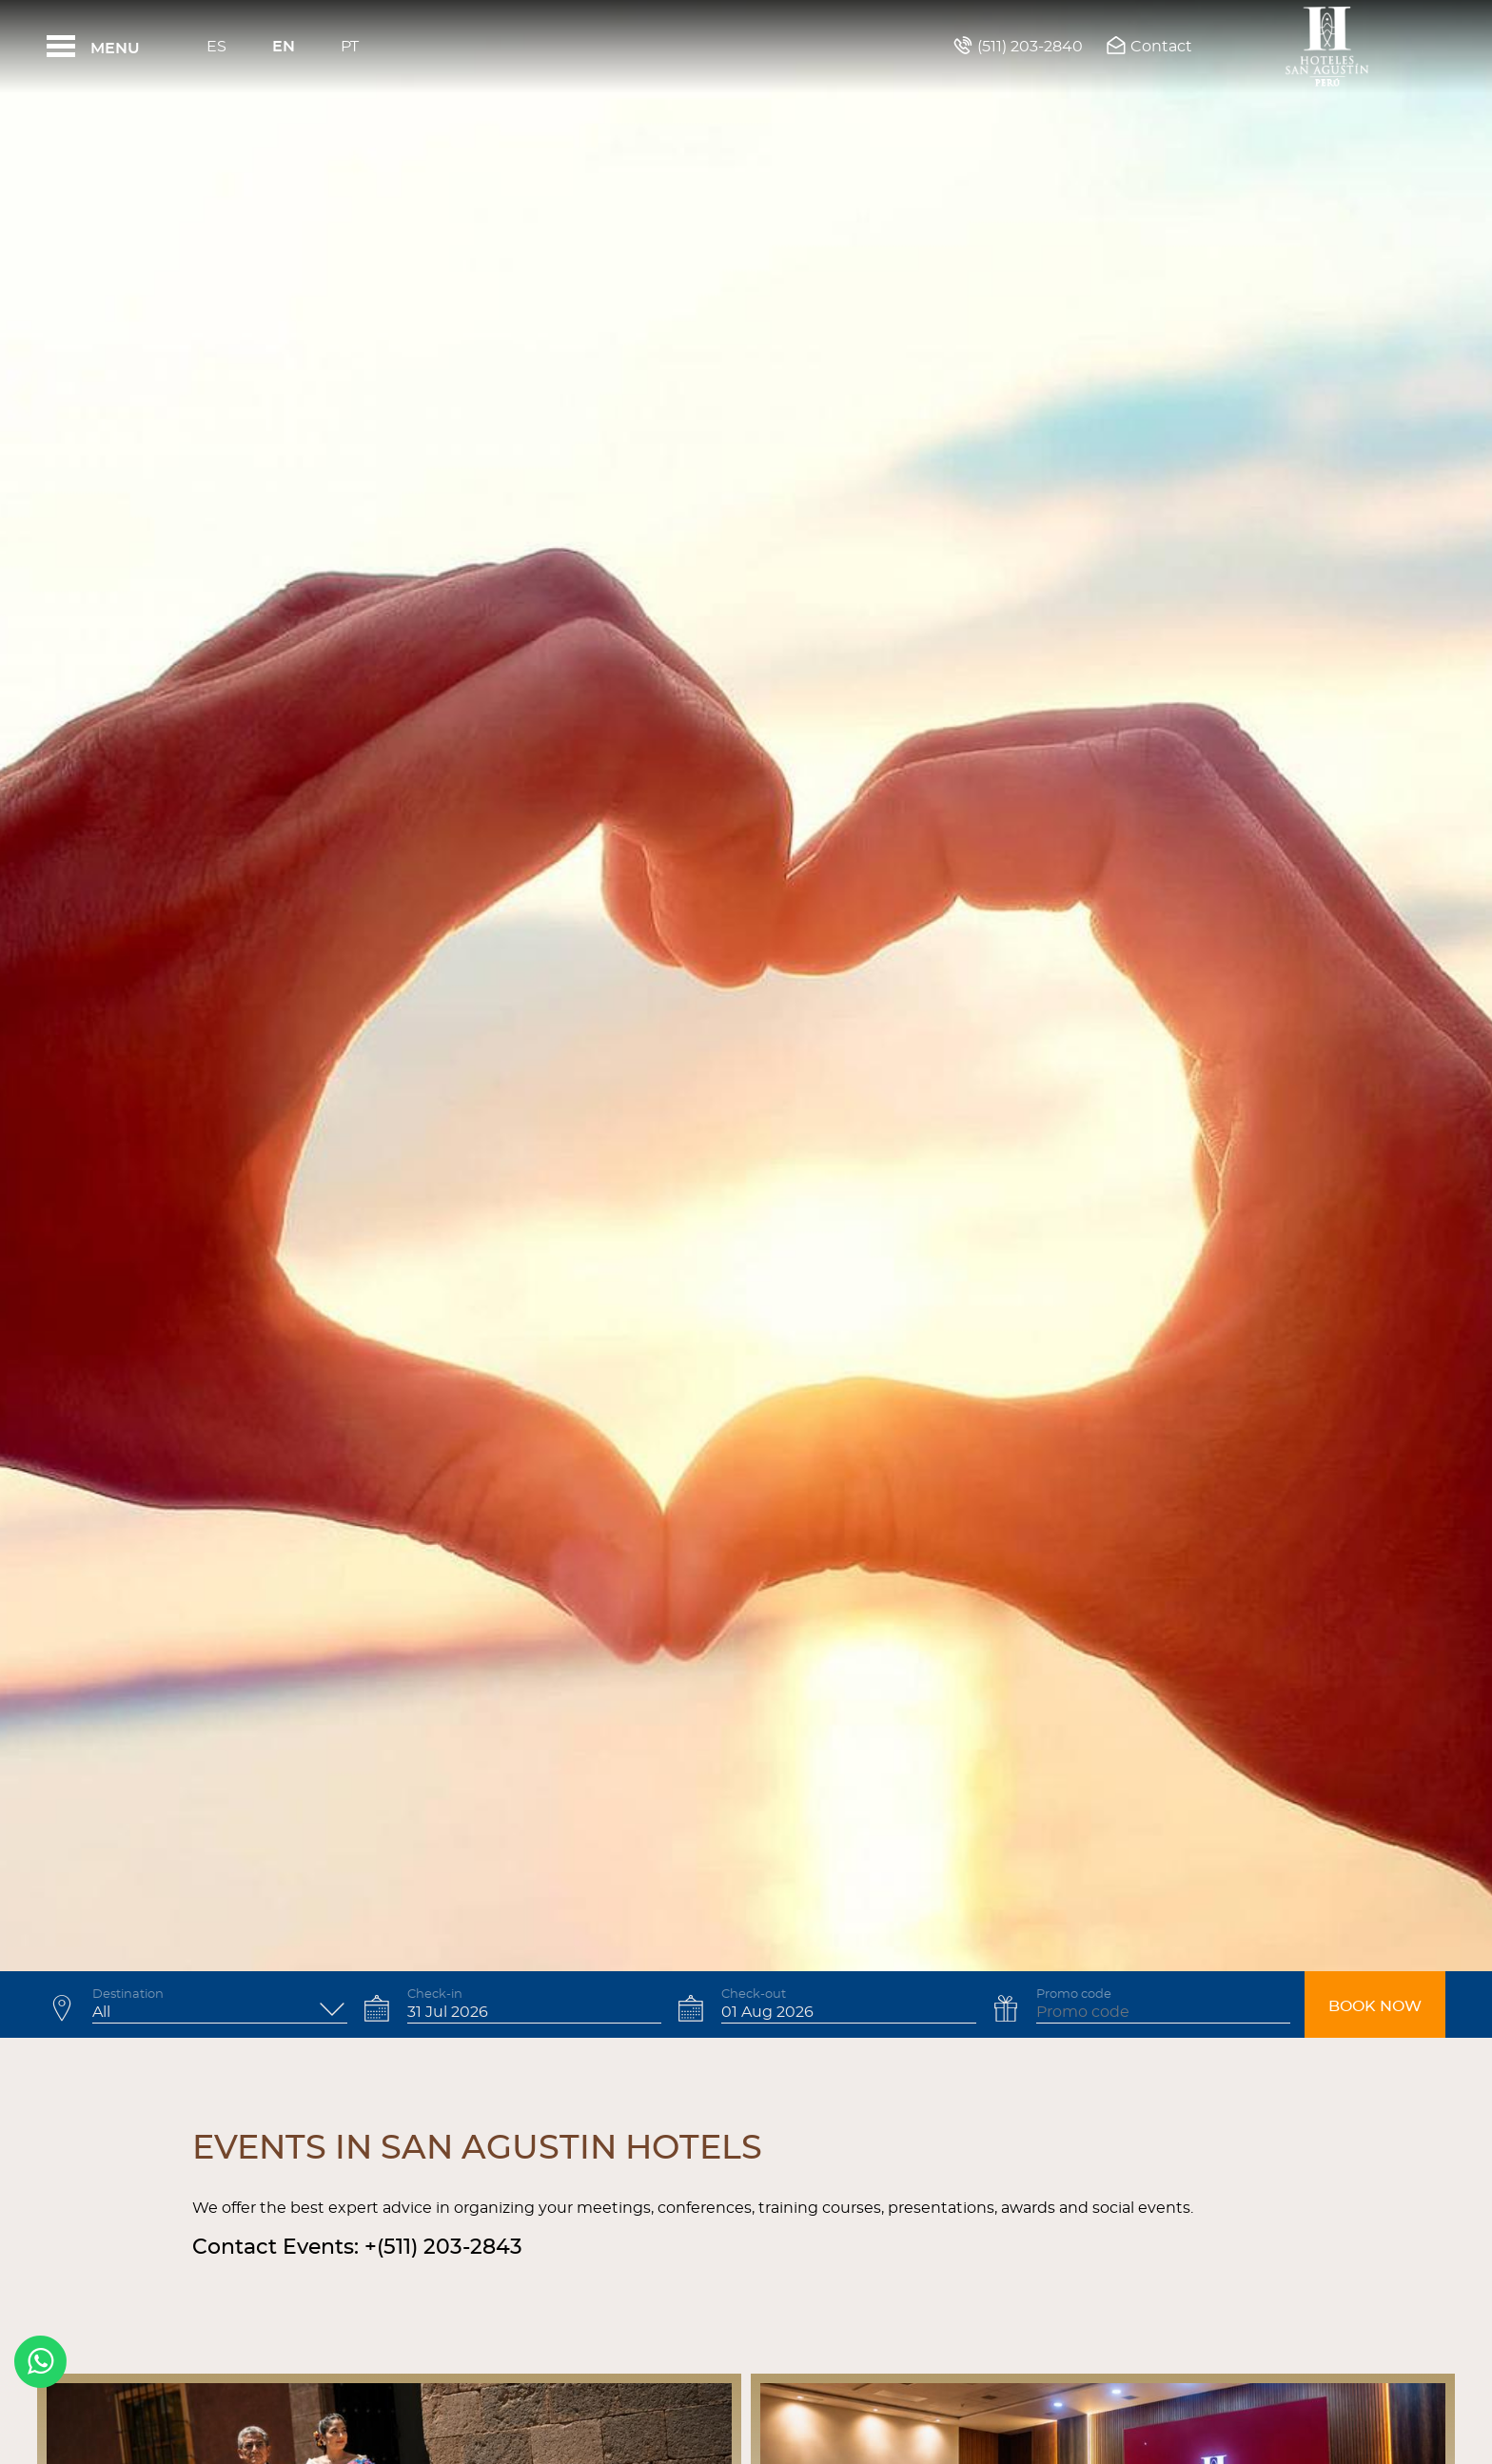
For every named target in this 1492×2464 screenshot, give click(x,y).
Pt (350, 46)
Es (216, 46)
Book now (1375, 2006)
